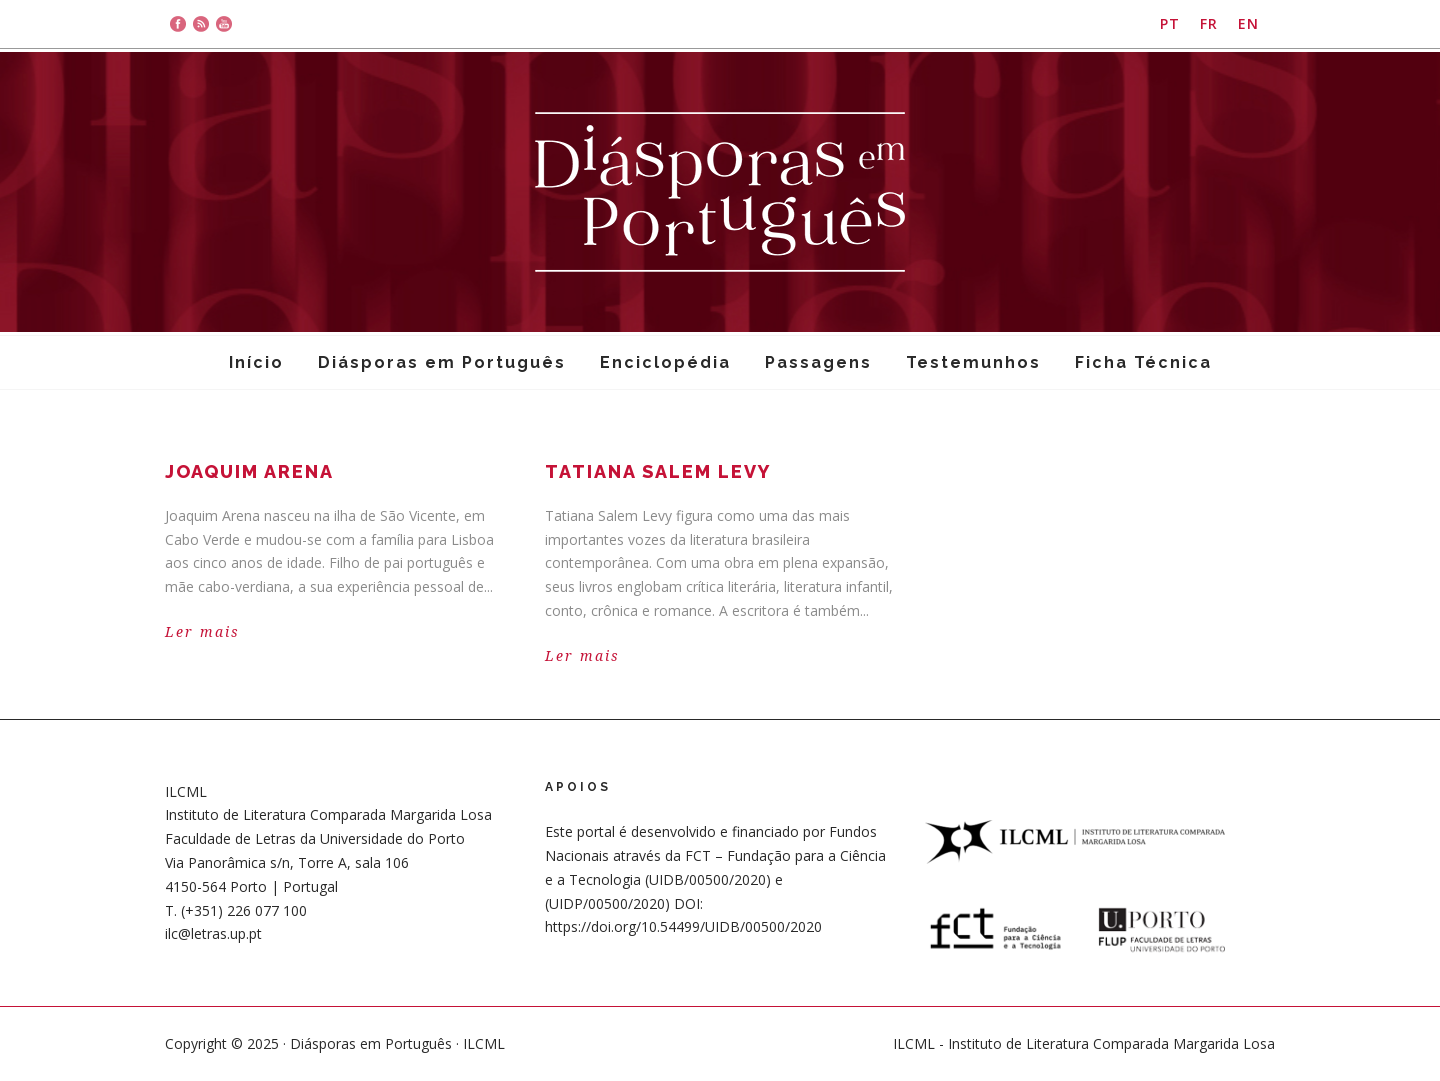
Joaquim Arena (249, 471)
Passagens (818, 362)
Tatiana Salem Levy (658, 471)
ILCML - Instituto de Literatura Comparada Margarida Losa (1084, 1043)
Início (256, 362)
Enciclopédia (665, 362)
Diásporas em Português (442, 362)
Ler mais (202, 632)
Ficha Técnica (1143, 362)
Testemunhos (973, 362)
